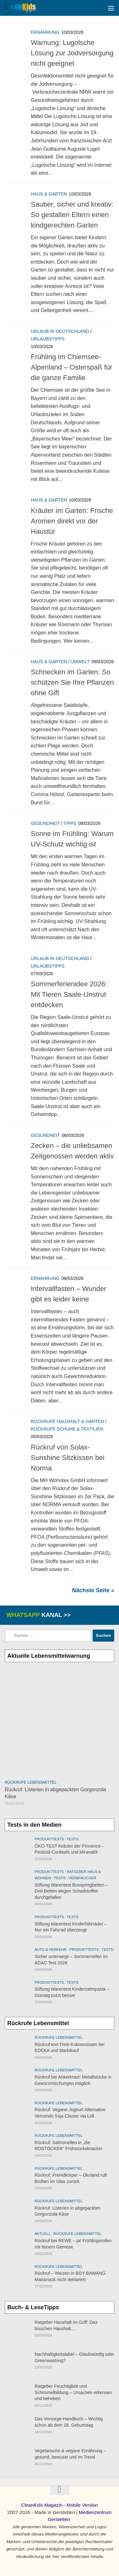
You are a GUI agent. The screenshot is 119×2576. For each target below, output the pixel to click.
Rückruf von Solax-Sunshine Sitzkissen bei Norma (67, 1457)
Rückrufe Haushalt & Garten (67, 1421)
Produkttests (49, 1839)
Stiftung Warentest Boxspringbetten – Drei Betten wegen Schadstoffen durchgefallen (71, 1891)
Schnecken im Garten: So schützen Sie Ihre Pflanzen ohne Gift (72, 682)
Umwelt (80, 661)
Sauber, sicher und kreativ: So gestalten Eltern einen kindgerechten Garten (72, 214)
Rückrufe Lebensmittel (30, 1782)
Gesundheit (45, 823)
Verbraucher (82, 1878)
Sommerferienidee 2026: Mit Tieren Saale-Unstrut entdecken (69, 994)
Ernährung (45, 32)
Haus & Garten (49, 193)
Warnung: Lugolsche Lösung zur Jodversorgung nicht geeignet (72, 53)
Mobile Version (82, 2505)
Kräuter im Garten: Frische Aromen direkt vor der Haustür (72, 521)
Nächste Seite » (93, 1590)
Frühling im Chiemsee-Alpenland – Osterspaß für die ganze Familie (71, 367)
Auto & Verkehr (50, 1949)
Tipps (69, 823)
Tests (72, 1839)
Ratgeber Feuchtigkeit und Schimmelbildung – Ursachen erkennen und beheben (73, 2392)
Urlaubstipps (48, 338)
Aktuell (42, 2234)
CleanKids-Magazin (42, 2505)
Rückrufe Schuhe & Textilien (67, 1428)
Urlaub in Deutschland (60, 331)
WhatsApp (37, 1615)
